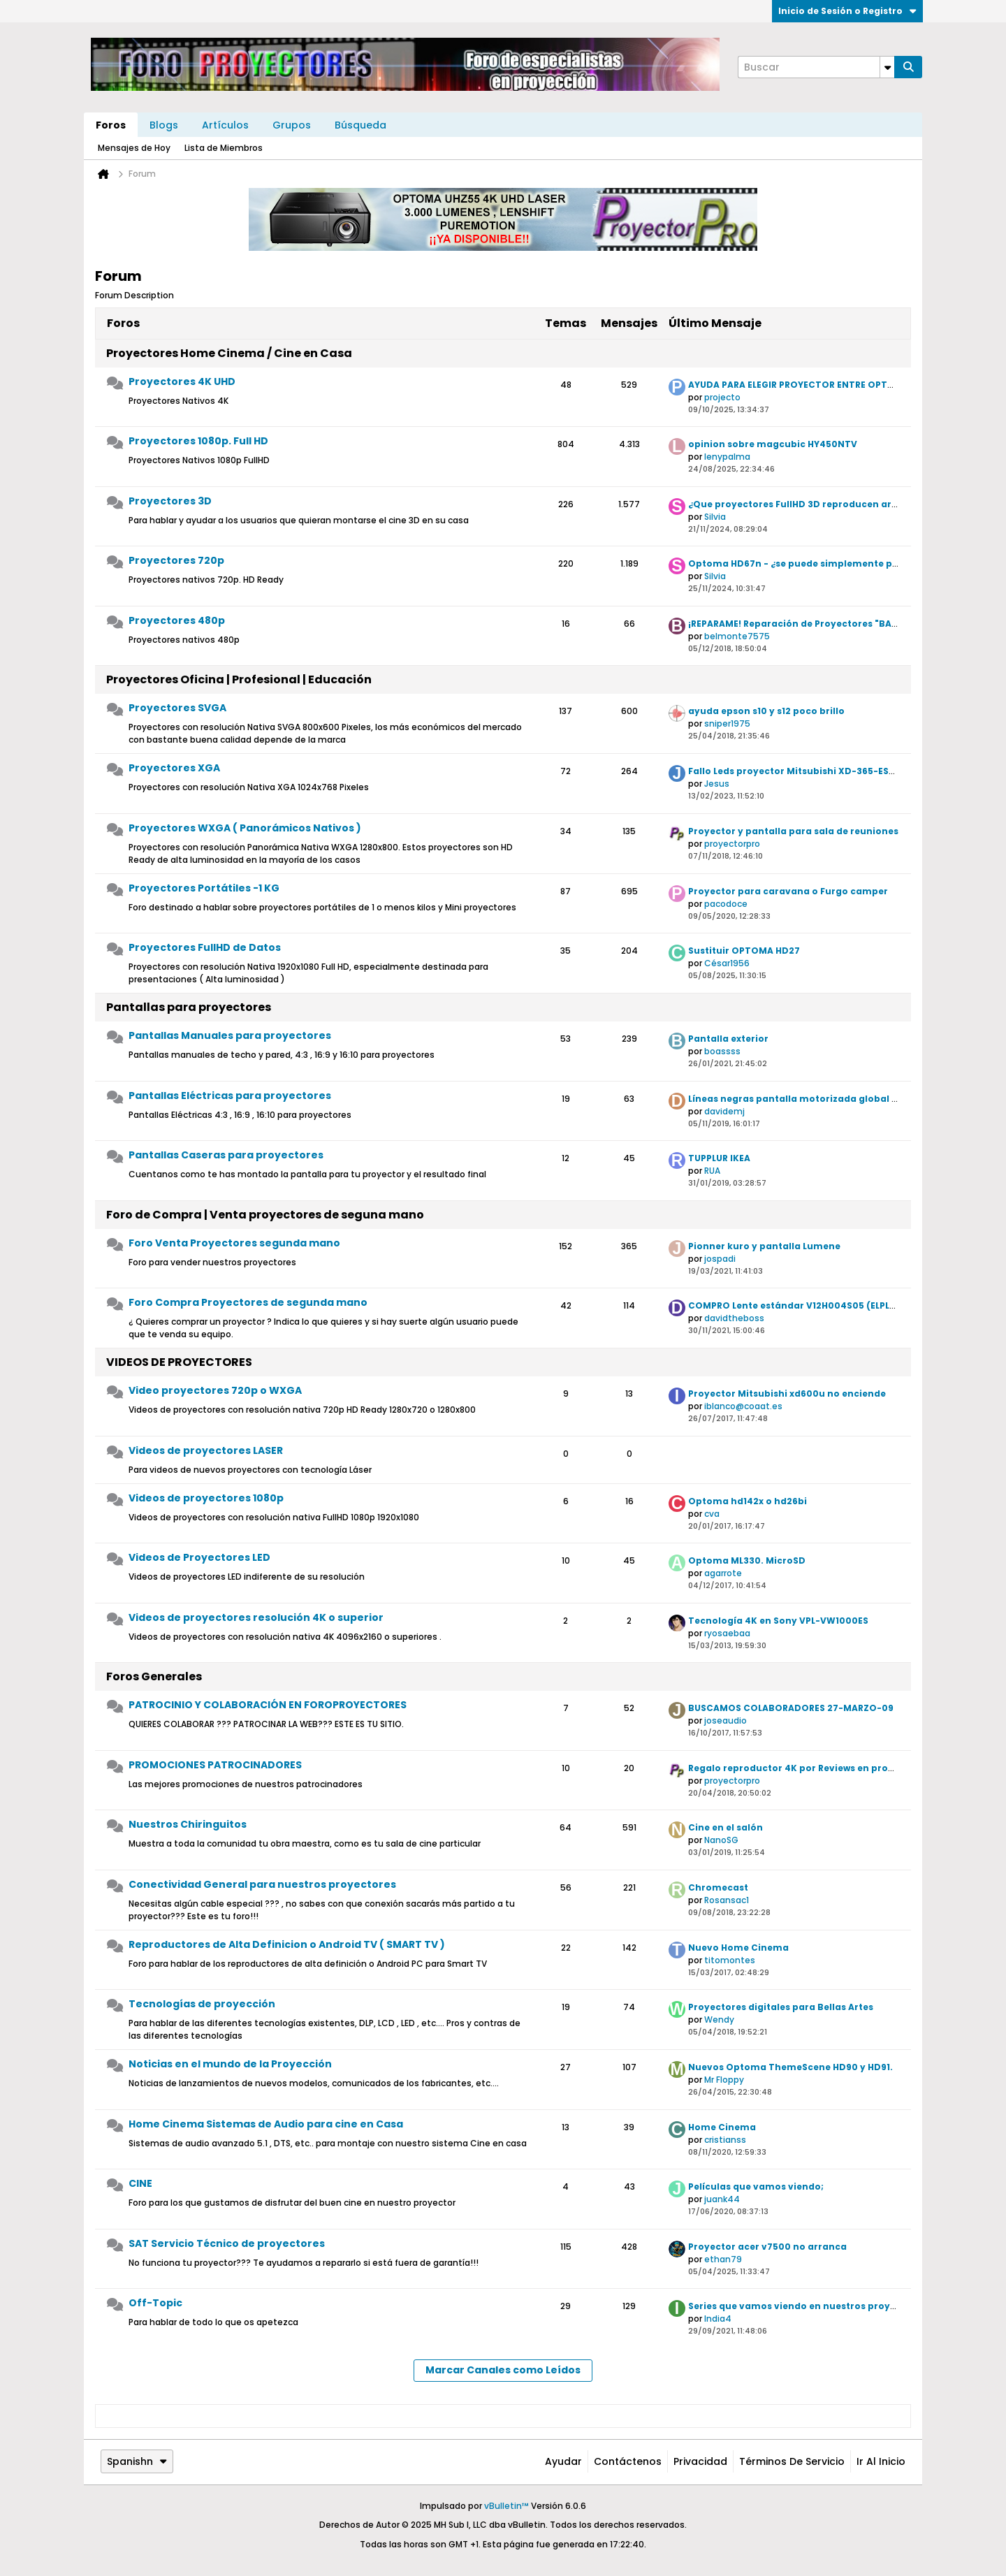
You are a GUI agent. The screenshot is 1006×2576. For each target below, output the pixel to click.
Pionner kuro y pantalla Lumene (764, 1246)
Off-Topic (155, 2303)
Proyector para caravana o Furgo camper (788, 891)
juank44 (722, 2199)
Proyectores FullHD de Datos (205, 947)
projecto (722, 397)
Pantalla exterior (728, 1039)
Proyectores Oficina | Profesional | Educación (239, 679)
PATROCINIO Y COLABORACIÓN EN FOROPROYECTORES (268, 1705)
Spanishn (137, 2461)
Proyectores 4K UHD (182, 381)
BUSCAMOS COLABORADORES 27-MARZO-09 (791, 1708)
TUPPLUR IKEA (719, 1158)
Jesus (716, 783)
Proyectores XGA (174, 768)
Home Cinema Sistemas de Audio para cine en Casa (266, 2124)
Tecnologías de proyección (202, 2004)
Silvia (715, 517)
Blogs (164, 125)
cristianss (725, 2140)
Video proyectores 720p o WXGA (215, 1390)
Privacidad (700, 2461)
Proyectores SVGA (177, 708)
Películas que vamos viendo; (756, 2186)
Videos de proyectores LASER (206, 1450)
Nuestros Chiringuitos (188, 1824)
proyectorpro (732, 844)
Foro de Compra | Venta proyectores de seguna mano (265, 1215)
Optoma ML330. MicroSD (746, 1560)
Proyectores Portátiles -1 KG (204, 888)
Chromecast (718, 1887)
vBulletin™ (506, 2506)
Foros (111, 125)
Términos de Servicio (792, 2461)
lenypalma (727, 457)
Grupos (291, 125)
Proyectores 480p (177, 620)
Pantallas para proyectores (188, 1007)
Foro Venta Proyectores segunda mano (234, 1243)
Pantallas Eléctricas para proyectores (230, 1096)
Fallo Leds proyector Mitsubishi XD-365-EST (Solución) (817, 771)
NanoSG (721, 1840)
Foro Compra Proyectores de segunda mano (248, 1302)
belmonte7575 (737, 636)
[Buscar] (816, 67)
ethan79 (723, 2259)
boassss (722, 1051)
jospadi (720, 1259)
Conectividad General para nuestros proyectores (262, 1884)
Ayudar (563, 2461)
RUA (712, 1171)
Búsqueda (360, 125)
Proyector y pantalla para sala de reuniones (793, 831)
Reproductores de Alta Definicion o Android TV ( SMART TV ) (287, 1944)
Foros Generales (154, 1676)
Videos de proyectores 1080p (206, 1498)
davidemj (724, 1111)
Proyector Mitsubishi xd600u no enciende (787, 1393)
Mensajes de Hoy (134, 148)
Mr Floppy (724, 2080)
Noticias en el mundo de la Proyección (230, 2064)
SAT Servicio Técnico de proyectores (227, 2243)
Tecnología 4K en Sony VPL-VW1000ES (778, 1621)
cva (712, 1514)
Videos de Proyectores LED (199, 1557)
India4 (717, 2318)
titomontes (729, 1960)
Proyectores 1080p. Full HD (198, 441)
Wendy (719, 2019)
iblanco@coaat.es (743, 1406)
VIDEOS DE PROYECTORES (179, 1362)
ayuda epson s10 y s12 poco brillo (766, 711)
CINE (140, 2183)
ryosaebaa (727, 1633)
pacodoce (726, 904)
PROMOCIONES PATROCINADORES (215, 1765)
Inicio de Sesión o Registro (847, 11)
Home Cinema (722, 2127)
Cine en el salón (725, 1827)
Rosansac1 (726, 1900)
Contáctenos (628, 2461)
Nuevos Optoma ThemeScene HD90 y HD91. (790, 2067)
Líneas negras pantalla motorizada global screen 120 (814, 1099)
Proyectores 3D (170, 501)
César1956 (727, 963)
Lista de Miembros (223, 148)
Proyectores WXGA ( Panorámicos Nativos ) (245, 828)
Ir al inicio (880, 2461)
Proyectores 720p (176, 560)
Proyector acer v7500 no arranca (767, 2247)
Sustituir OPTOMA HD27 (744, 950)
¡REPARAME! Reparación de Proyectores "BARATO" (804, 624)
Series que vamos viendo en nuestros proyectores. (808, 2306)
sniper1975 (727, 723)
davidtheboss (734, 1318)
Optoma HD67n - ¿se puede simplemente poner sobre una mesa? (843, 563)
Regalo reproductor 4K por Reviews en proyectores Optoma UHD (841, 1768)
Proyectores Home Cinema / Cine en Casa (229, 353)
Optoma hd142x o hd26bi (747, 1501)
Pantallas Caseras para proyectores (226, 1155)
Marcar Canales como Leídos (503, 2370)
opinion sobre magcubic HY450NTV (772, 444)
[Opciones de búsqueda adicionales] (887, 67)
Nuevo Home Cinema (738, 1947)
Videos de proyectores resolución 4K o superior (256, 1617)
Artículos (225, 125)
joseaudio (725, 1720)
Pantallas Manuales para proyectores (230, 1035)
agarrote (723, 1573)
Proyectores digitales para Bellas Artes (780, 2007)
